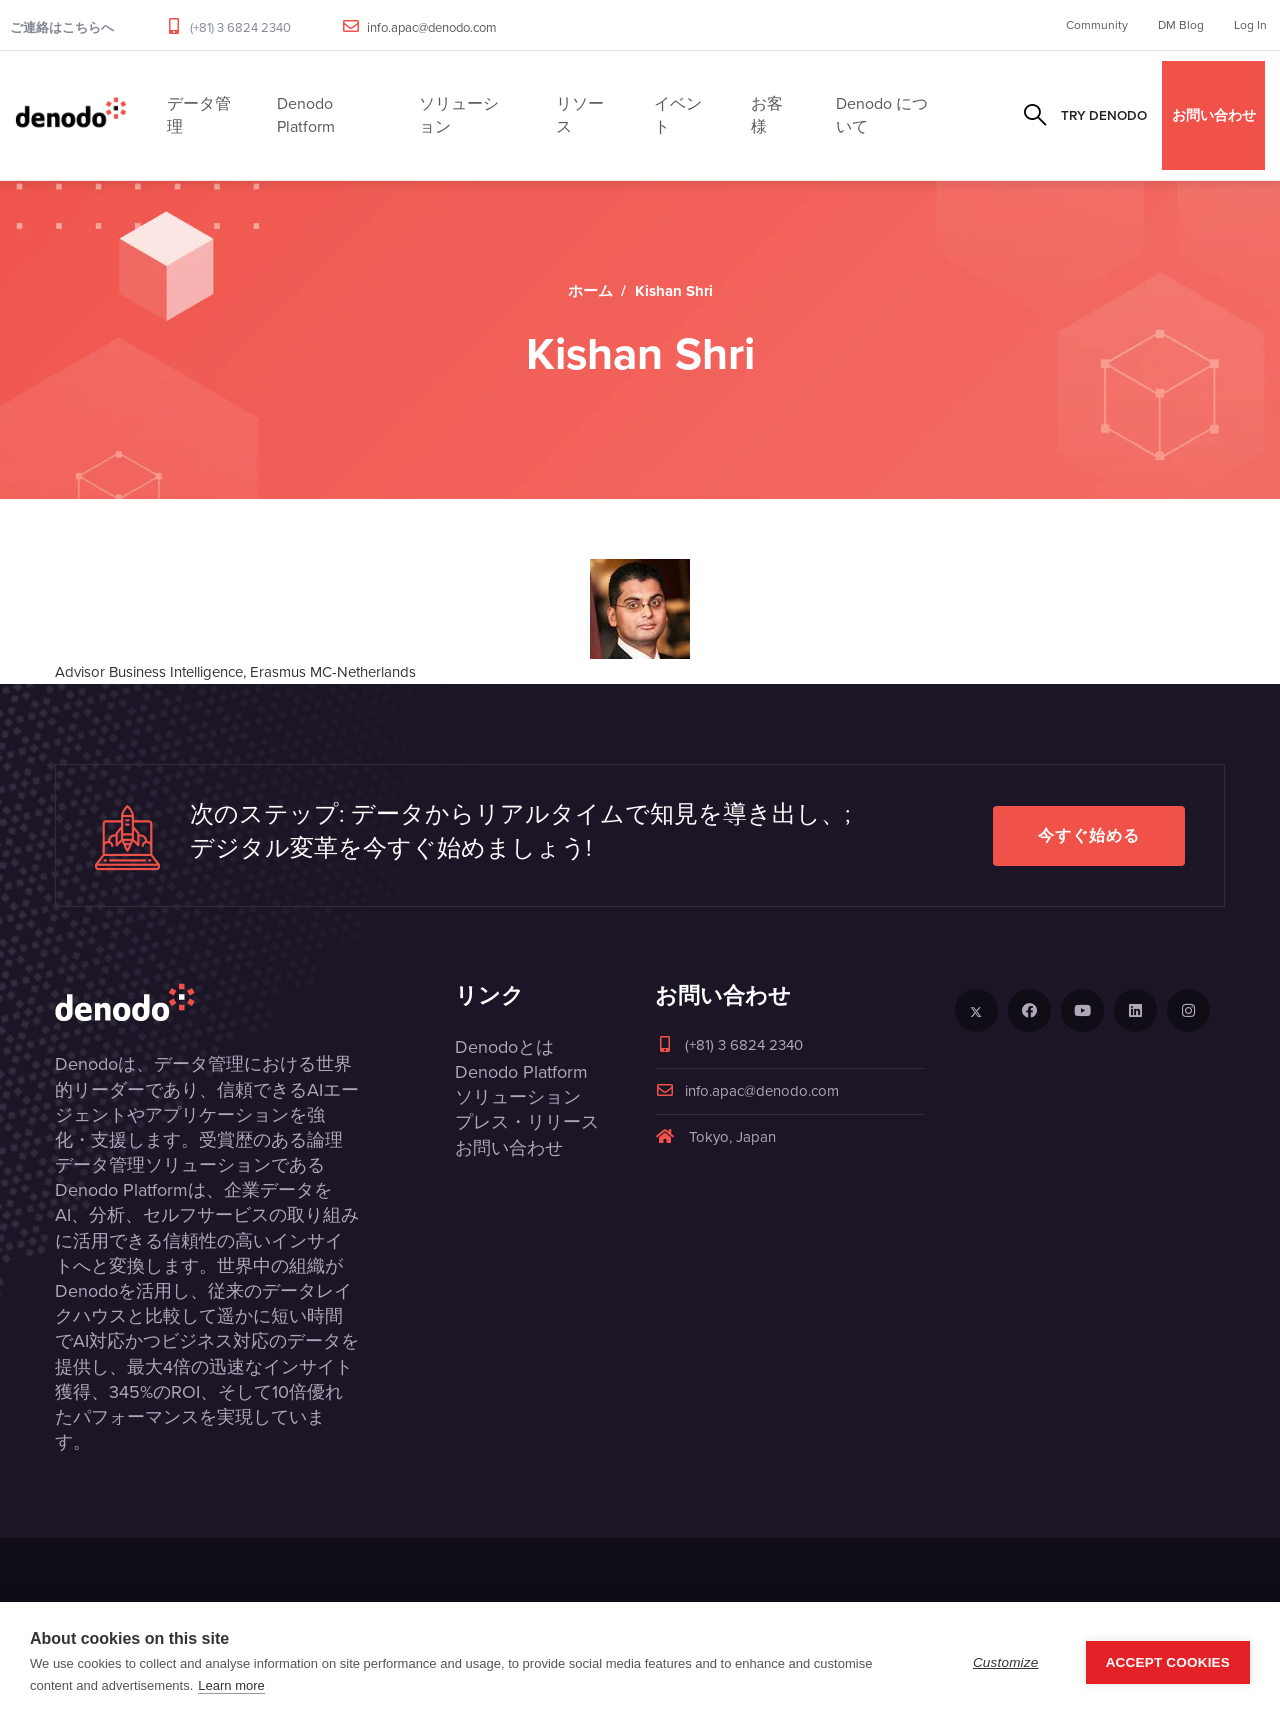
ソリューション (518, 1097)
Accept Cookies (1168, 1662)
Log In (1250, 25)
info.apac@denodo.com (432, 27)
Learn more (231, 1685)
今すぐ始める (1089, 835)
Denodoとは (504, 1047)
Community (1097, 25)
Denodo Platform (521, 1072)
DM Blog (1181, 25)
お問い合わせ (1214, 115)
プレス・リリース (527, 1122)
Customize (1006, 1662)
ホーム (590, 291)
